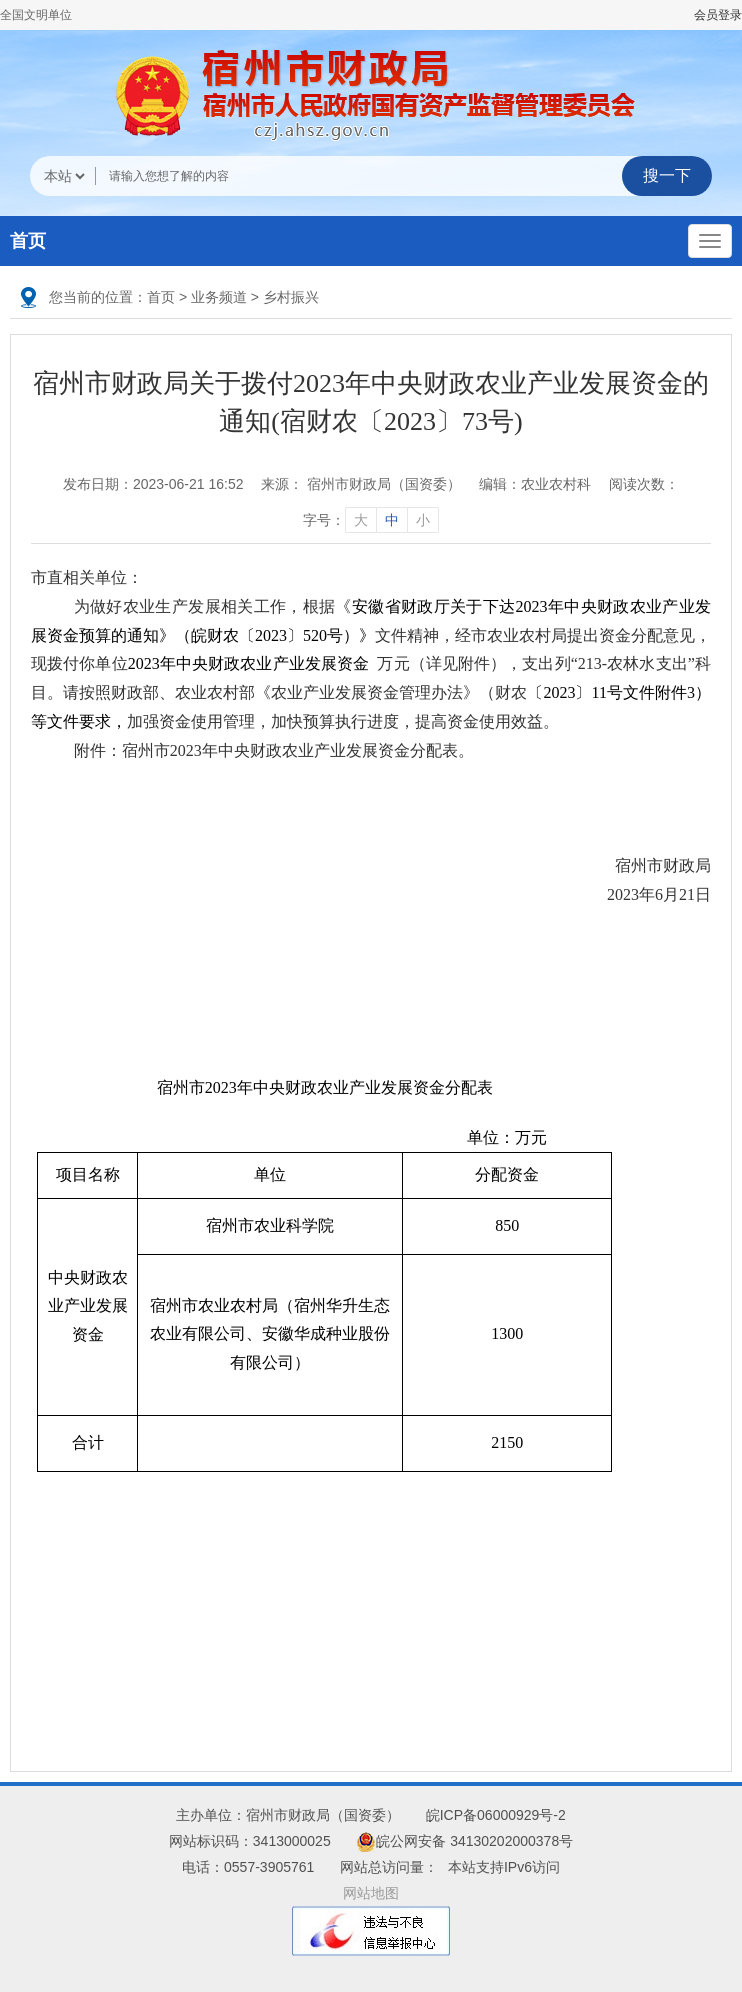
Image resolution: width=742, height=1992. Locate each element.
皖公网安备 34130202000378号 (464, 1841)
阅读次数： (644, 484)
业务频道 (219, 297)
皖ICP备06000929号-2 (496, 1815)
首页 (28, 241)
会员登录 (718, 15)
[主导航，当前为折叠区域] (710, 241)
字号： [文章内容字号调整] (371, 520)
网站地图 (371, 1893)
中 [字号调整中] (392, 520)
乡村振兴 (291, 297)
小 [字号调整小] (423, 520)
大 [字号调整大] (361, 520)
